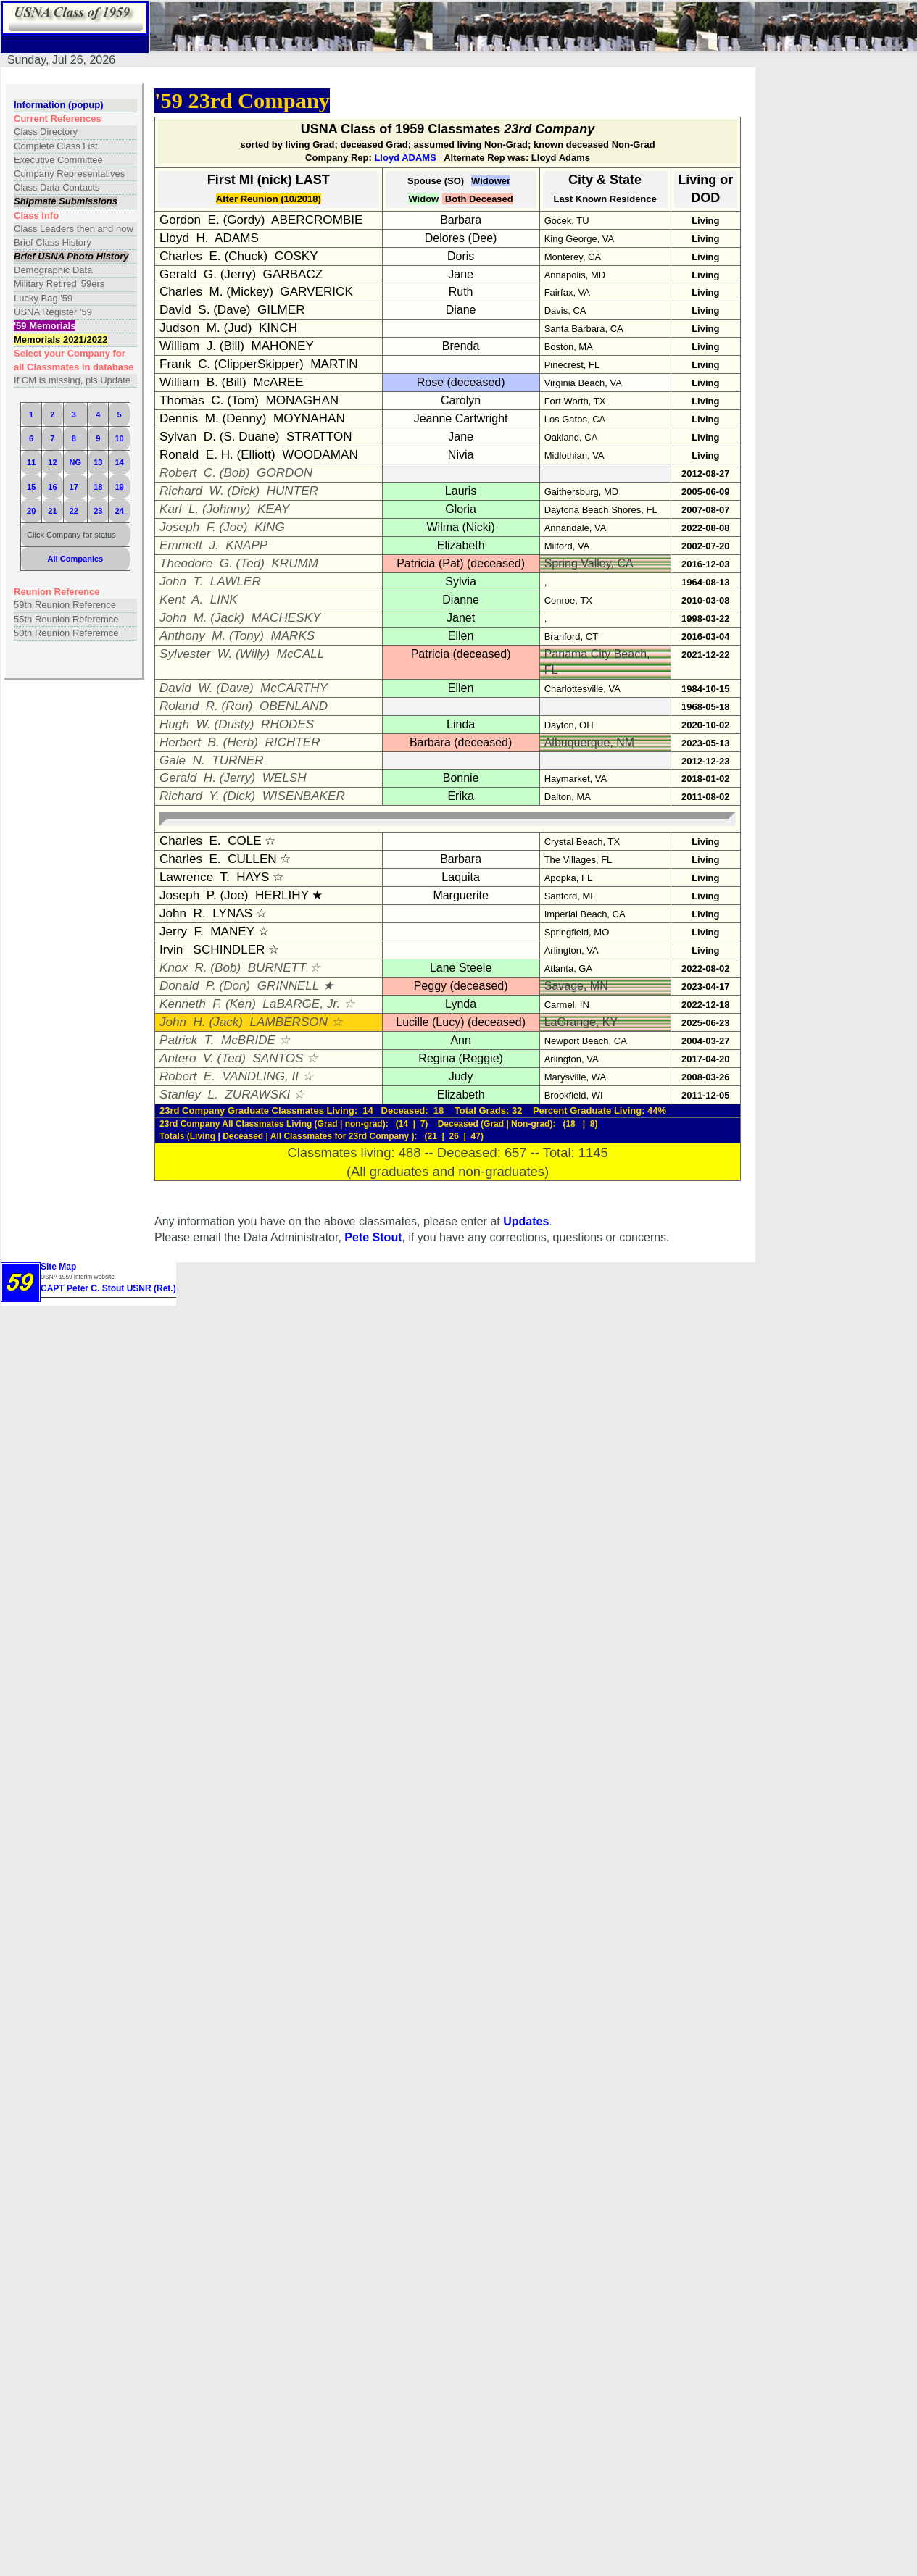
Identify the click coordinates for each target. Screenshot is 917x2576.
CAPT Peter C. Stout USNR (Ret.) (108, 1288)
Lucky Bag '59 (43, 298)
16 (52, 487)
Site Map (58, 1267)
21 (52, 511)
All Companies (76, 558)
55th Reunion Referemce (66, 619)
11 (31, 462)
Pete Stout (373, 1237)
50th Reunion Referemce (66, 633)
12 (52, 462)
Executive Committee (58, 159)
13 (98, 462)
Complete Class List (56, 146)
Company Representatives (69, 173)
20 (31, 511)
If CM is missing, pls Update (72, 380)
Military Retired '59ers (59, 283)
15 (31, 487)
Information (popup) (58, 104)
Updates (526, 1221)
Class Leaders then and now (73, 228)
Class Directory (46, 131)
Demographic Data (53, 269)
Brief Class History (52, 242)
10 (119, 438)
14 (119, 462)
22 (74, 511)
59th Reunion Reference (65, 604)
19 (119, 487)
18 (98, 487)
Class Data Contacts (57, 187)
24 (119, 511)
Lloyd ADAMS (405, 157)
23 (98, 511)
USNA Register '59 (53, 312)
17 (74, 487)
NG (76, 462)
